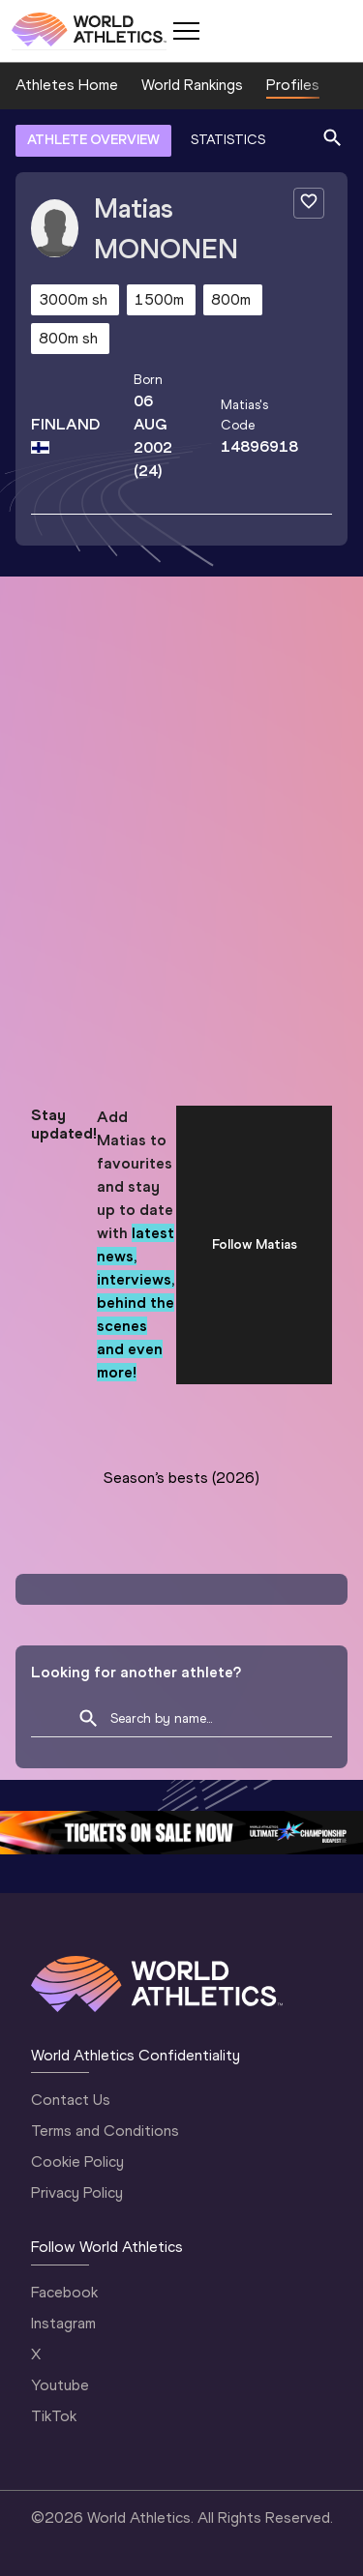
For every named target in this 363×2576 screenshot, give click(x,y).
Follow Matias (254, 1244)
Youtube (60, 2385)
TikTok (53, 2416)
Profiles (292, 84)
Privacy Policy (77, 2192)
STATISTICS (228, 140)
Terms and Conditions (105, 2130)
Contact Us (70, 2099)
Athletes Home (66, 84)
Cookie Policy (77, 2161)
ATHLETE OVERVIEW (93, 140)
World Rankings (192, 84)
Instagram (63, 2323)
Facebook (64, 2292)
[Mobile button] (185, 31)
